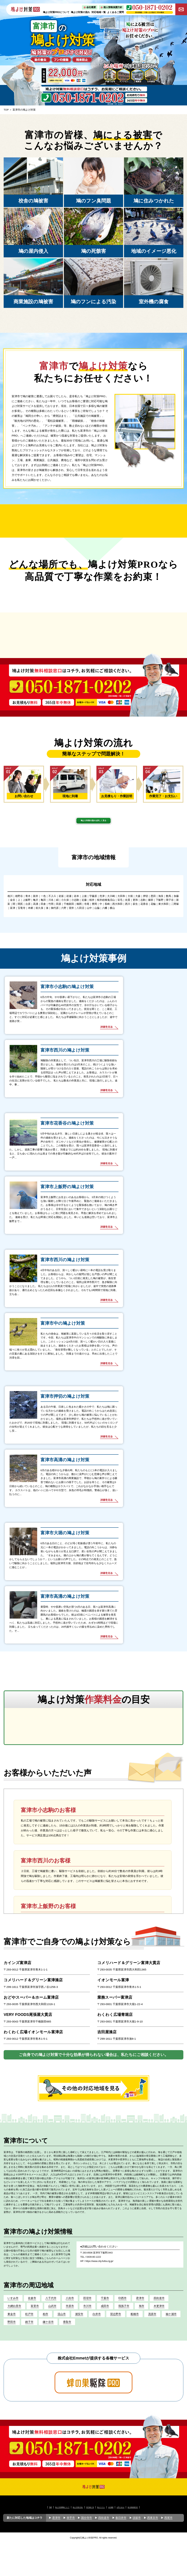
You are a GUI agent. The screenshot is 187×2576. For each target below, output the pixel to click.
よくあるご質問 (115, 12)
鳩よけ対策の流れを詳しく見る (93, 1340)
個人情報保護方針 (112, 7)
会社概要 (91, 7)
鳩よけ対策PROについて (56, 12)
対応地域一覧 (98, 12)
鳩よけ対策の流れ (80, 12)
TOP (6, 109)
